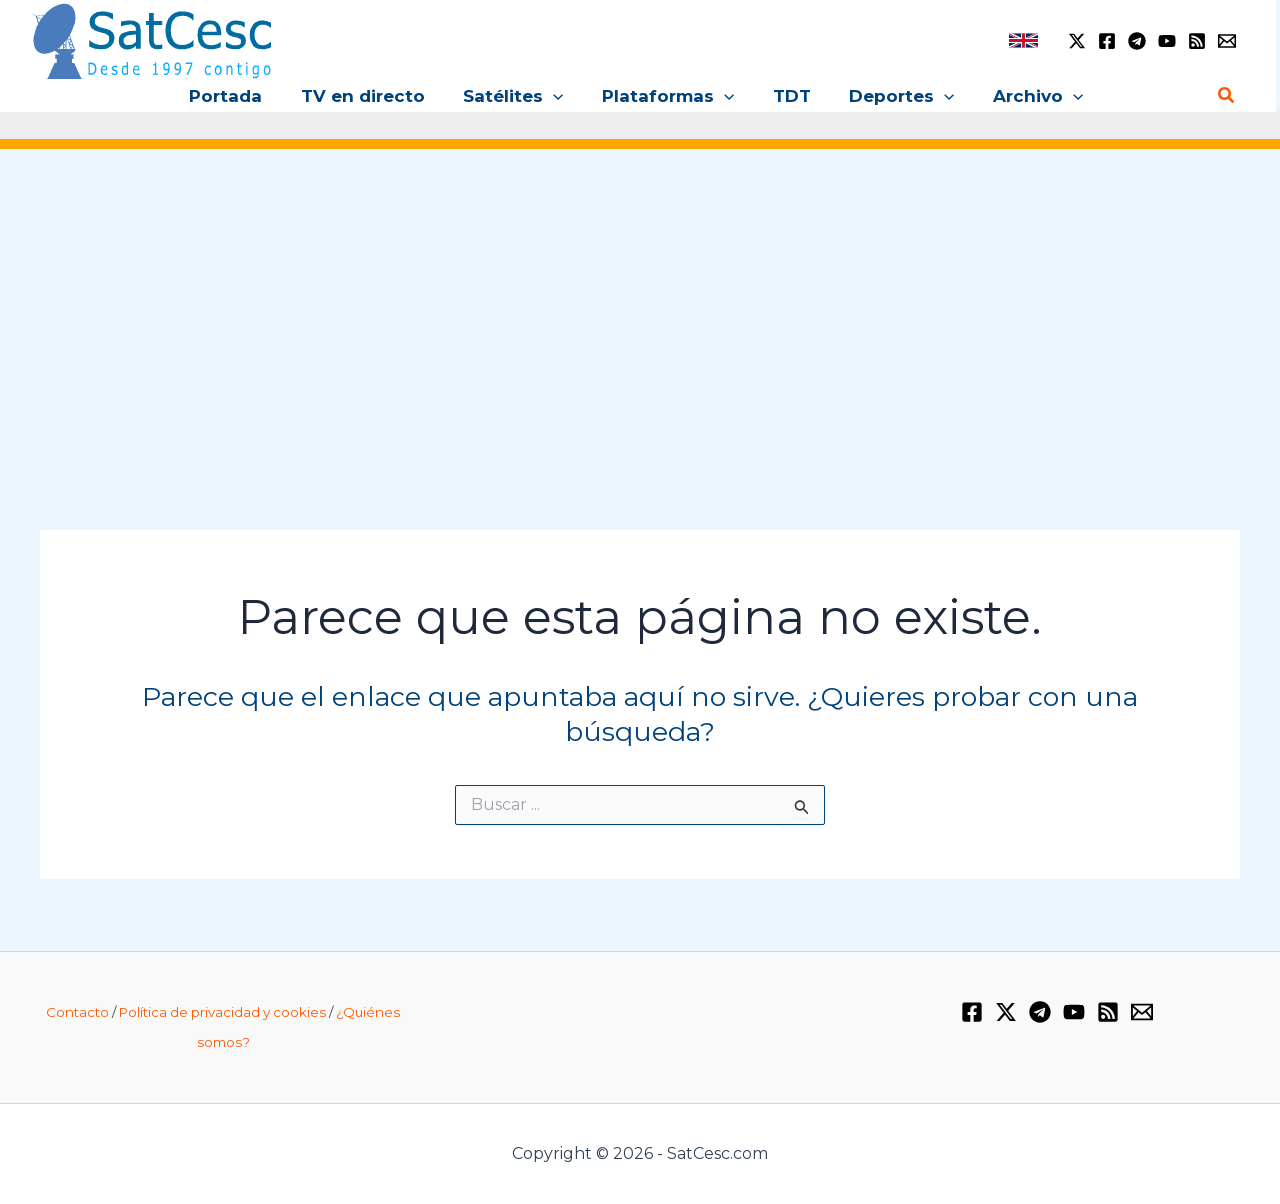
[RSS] (1197, 41)
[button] (558, 96)
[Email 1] (1227, 41)
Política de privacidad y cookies (222, 1012)
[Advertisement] (640, 318)
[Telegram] (1137, 41)
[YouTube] (1167, 41)
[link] (1023, 40)
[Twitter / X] (1077, 41)
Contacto (77, 1012)
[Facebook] (1107, 41)
